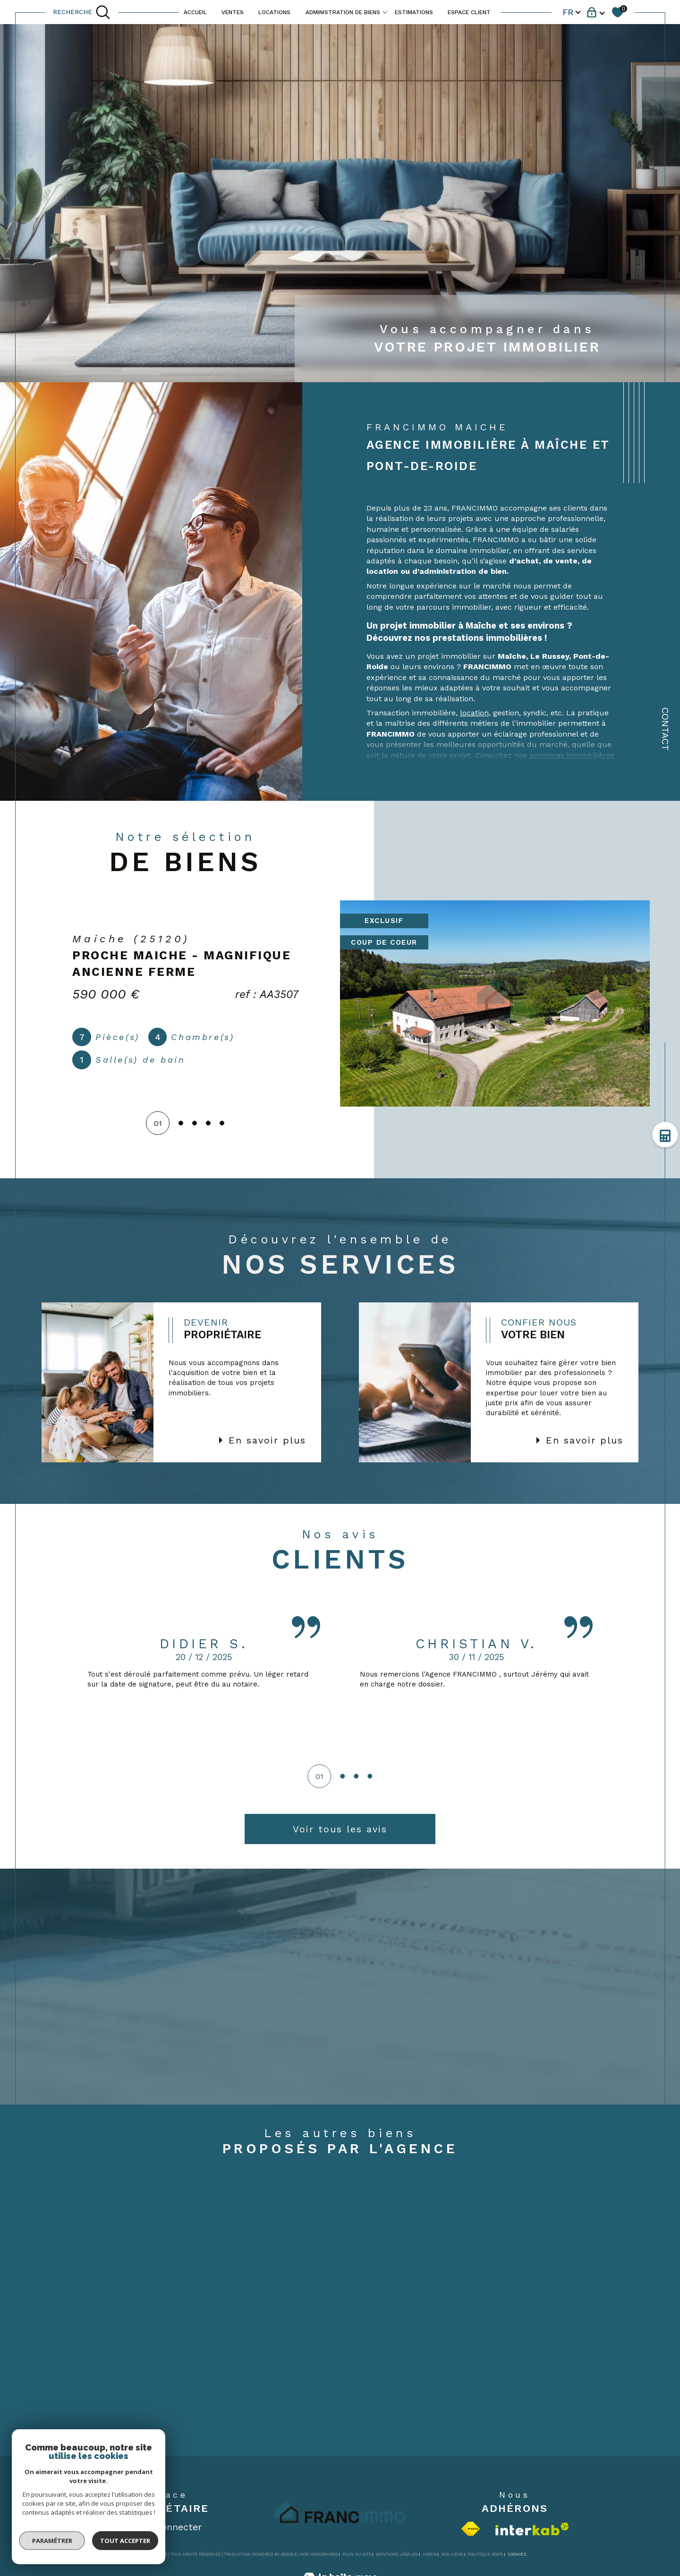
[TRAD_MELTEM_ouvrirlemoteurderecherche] (81, 12)
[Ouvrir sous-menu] (385, 11)
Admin (430, 2554)
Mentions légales (397, 2554)
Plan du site (357, 2554)
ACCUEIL (195, 12)
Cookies (517, 2554)
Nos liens (452, 2554)
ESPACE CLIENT (469, 12)
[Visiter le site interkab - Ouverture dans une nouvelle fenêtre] (532, 2529)
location (474, 712)
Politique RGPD (485, 2554)
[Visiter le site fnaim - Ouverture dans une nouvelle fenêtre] (470, 2528)
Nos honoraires (319, 2554)
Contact (665, 729)
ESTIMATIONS (414, 12)
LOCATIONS (274, 12)
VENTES (232, 12)
